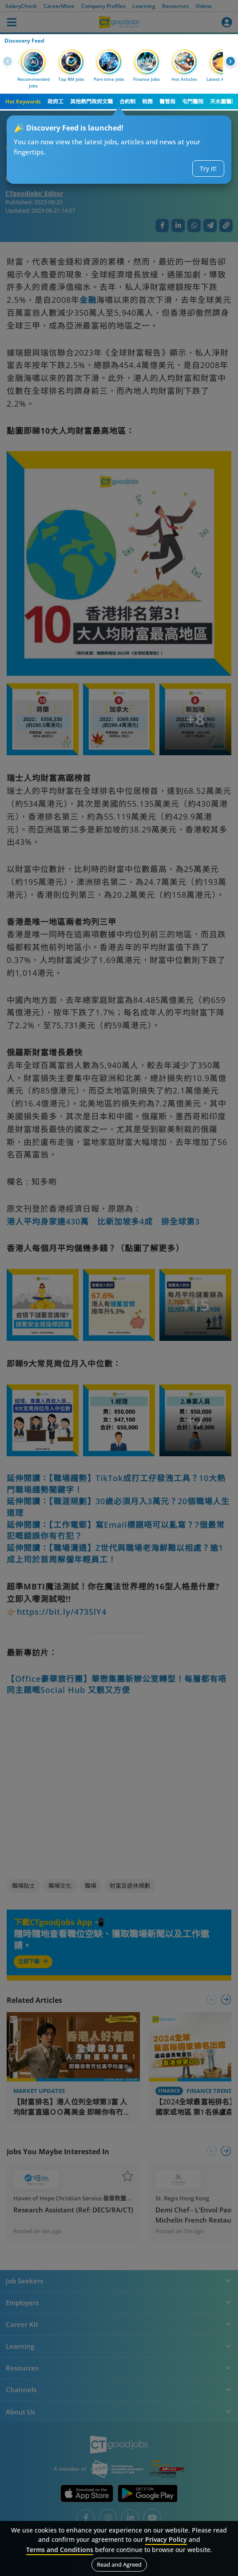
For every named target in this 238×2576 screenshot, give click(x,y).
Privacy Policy (166, 2539)
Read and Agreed (119, 2564)
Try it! (208, 168)
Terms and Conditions (59, 2549)
